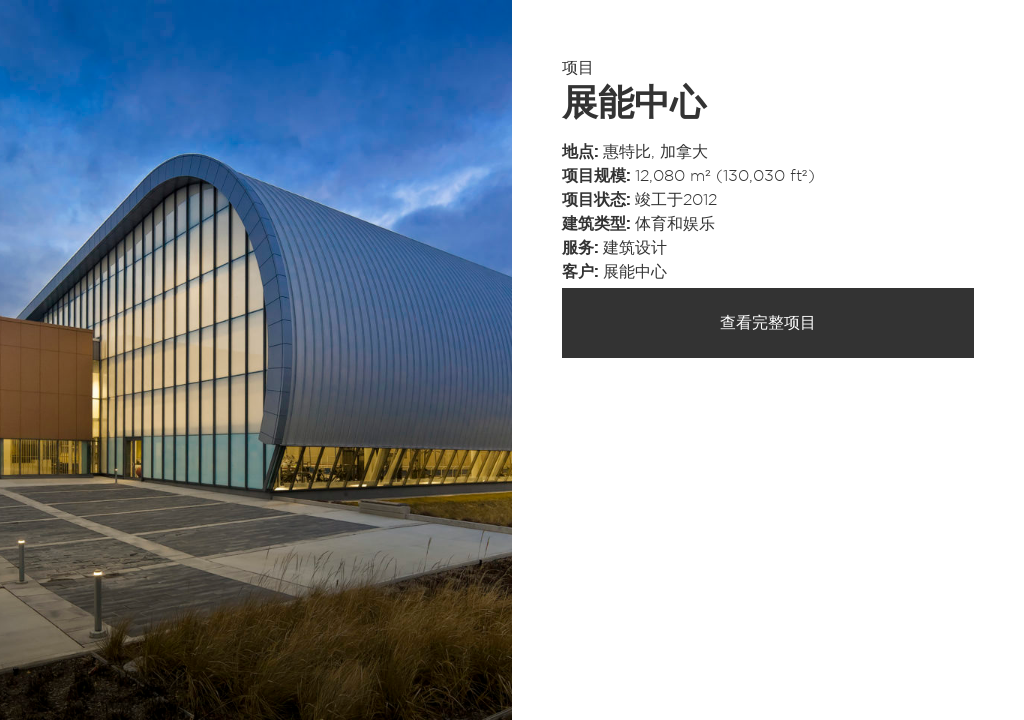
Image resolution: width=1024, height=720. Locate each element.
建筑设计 (635, 248)
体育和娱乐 (675, 224)
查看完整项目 (768, 323)
